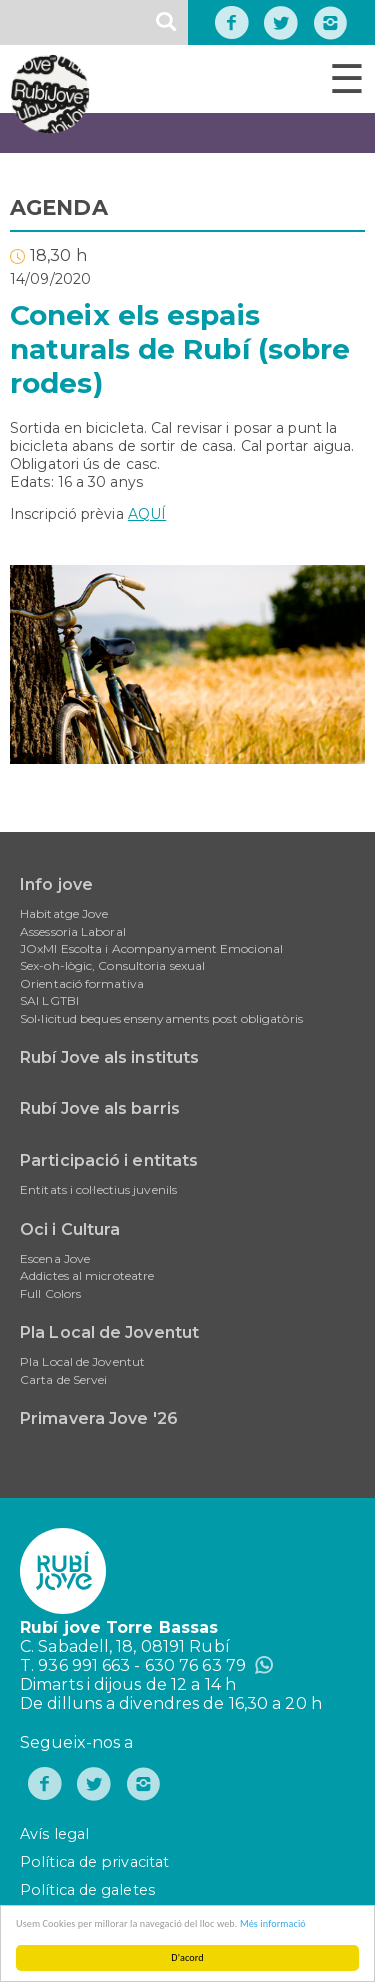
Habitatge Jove (64, 913)
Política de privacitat (94, 1862)
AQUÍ (147, 514)
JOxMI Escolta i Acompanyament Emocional (151, 948)
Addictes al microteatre (87, 1275)
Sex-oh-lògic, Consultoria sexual (112, 965)
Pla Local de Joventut (109, 1332)
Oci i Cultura (70, 1229)
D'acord (188, 1957)
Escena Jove (55, 1258)
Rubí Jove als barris (100, 1108)
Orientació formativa (82, 983)
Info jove (56, 884)
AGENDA (59, 207)
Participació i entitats (109, 1160)
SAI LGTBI (49, 1000)
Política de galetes (87, 1890)
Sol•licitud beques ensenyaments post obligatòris (161, 1018)
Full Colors (50, 1293)
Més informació (273, 1923)
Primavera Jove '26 (99, 1418)
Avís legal (54, 1834)
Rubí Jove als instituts (109, 1057)
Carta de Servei (64, 1379)
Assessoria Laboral (73, 931)
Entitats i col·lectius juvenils (98, 1189)
